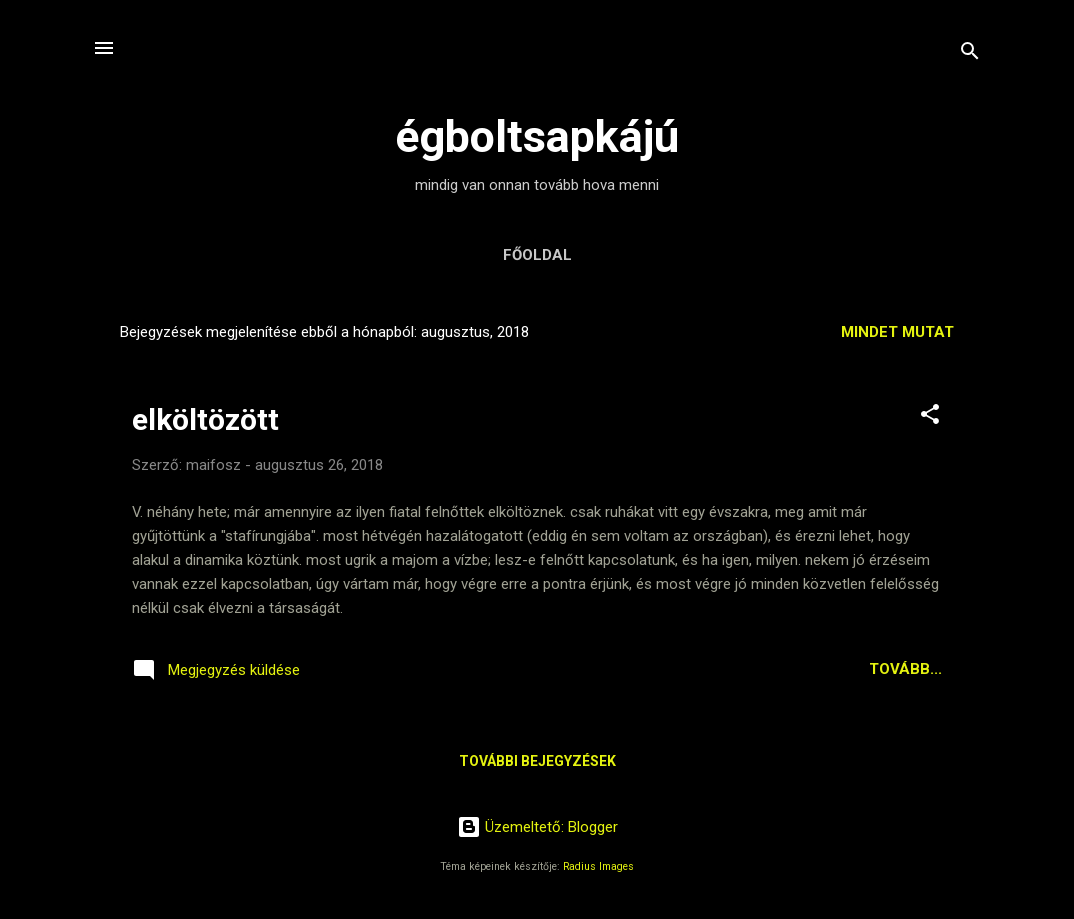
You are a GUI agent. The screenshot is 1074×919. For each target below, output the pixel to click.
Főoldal (537, 255)
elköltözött (205, 419)
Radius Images (598, 866)
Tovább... (905, 669)
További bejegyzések (537, 761)
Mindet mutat (897, 332)
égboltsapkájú (537, 136)
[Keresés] (970, 54)
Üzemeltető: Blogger (537, 827)
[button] (930, 417)
